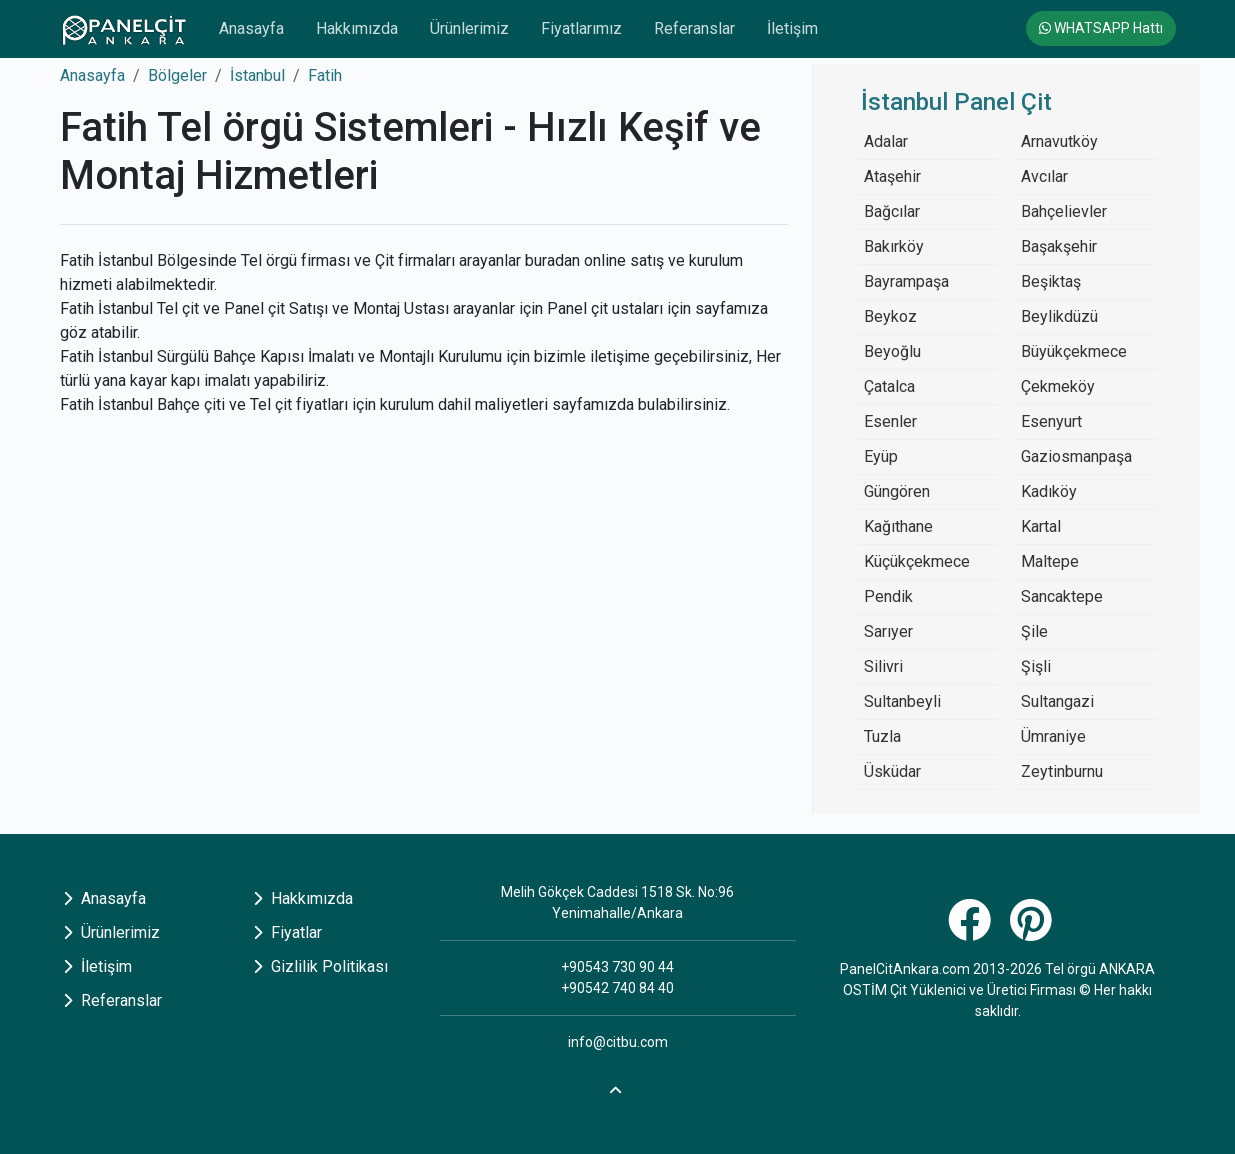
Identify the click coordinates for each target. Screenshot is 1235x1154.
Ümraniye (1053, 736)
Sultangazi (1057, 701)
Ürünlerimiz (469, 28)
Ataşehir (892, 176)
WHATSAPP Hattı (1101, 28)
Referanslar (694, 28)
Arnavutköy (1059, 141)
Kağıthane (898, 526)
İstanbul (257, 75)
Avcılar (1044, 176)
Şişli (1036, 666)
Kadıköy (1049, 491)
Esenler (890, 421)
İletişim (792, 28)
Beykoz (890, 316)
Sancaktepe (1062, 596)
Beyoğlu (892, 351)
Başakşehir (1059, 246)
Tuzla (882, 736)
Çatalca (889, 386)
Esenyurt (1051, 421)
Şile (1034, 631)
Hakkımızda (357, 28)
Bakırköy (894, 246)
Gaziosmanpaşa (1076, 456)
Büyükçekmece (1074, 351)
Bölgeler (177, 75)
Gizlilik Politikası (320, 966)
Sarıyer (888, 631)
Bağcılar (892, 211)
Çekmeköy (1058, 386)
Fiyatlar (287, 932)
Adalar (886, 141)
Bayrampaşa (906, 281)
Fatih (325, 75)
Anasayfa (251, 28)
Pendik (888, 596)
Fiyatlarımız (581, 28)
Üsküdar (892, 771)
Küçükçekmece (917, 561)
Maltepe (1050, 561)
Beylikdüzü (1059, 316)
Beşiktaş (1051, 281)
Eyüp (881, 456)
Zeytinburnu (1062, 771)
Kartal (1041, 526)
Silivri (883, 666)
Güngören (897, 491)
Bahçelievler (1064, 211)
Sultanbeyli (902, 701)
